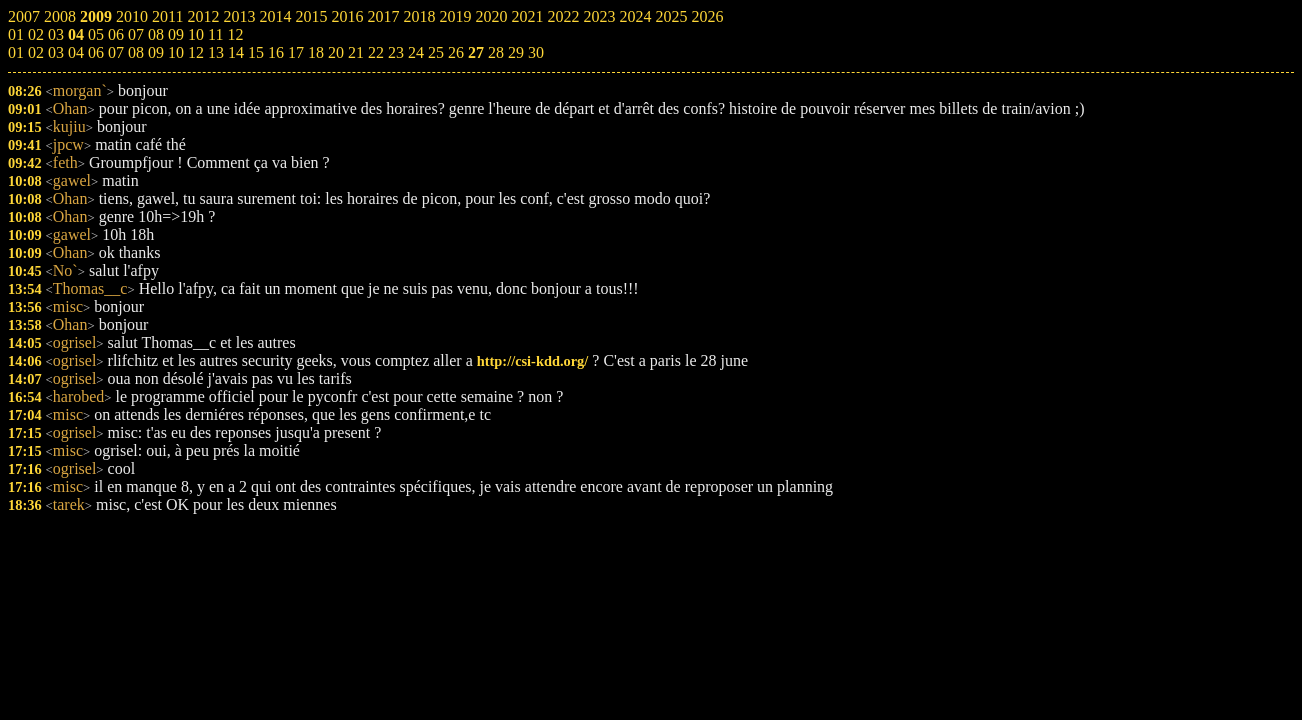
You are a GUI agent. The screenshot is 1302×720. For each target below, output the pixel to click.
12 (196, 52)
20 (336, 52)
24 (416, 52)
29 (516, 52)
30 (536, 52)
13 (216, 52)
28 (496, 52)
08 (136, 52)
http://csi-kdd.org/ (533, 361)
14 (236, 52)
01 (16, 52)
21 (356, 52)
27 (476, 52)
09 (156, 52)
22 (376, 52)
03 (56, 52)
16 (276, 52)
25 (436, 52)
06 (96, 52)
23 (396, 52)
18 (316, 52)
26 (456, 52)
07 (116, 52)
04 (76, 52)
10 (176, 52)
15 (256, 52)
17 (296, 52)
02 (36, 52)
